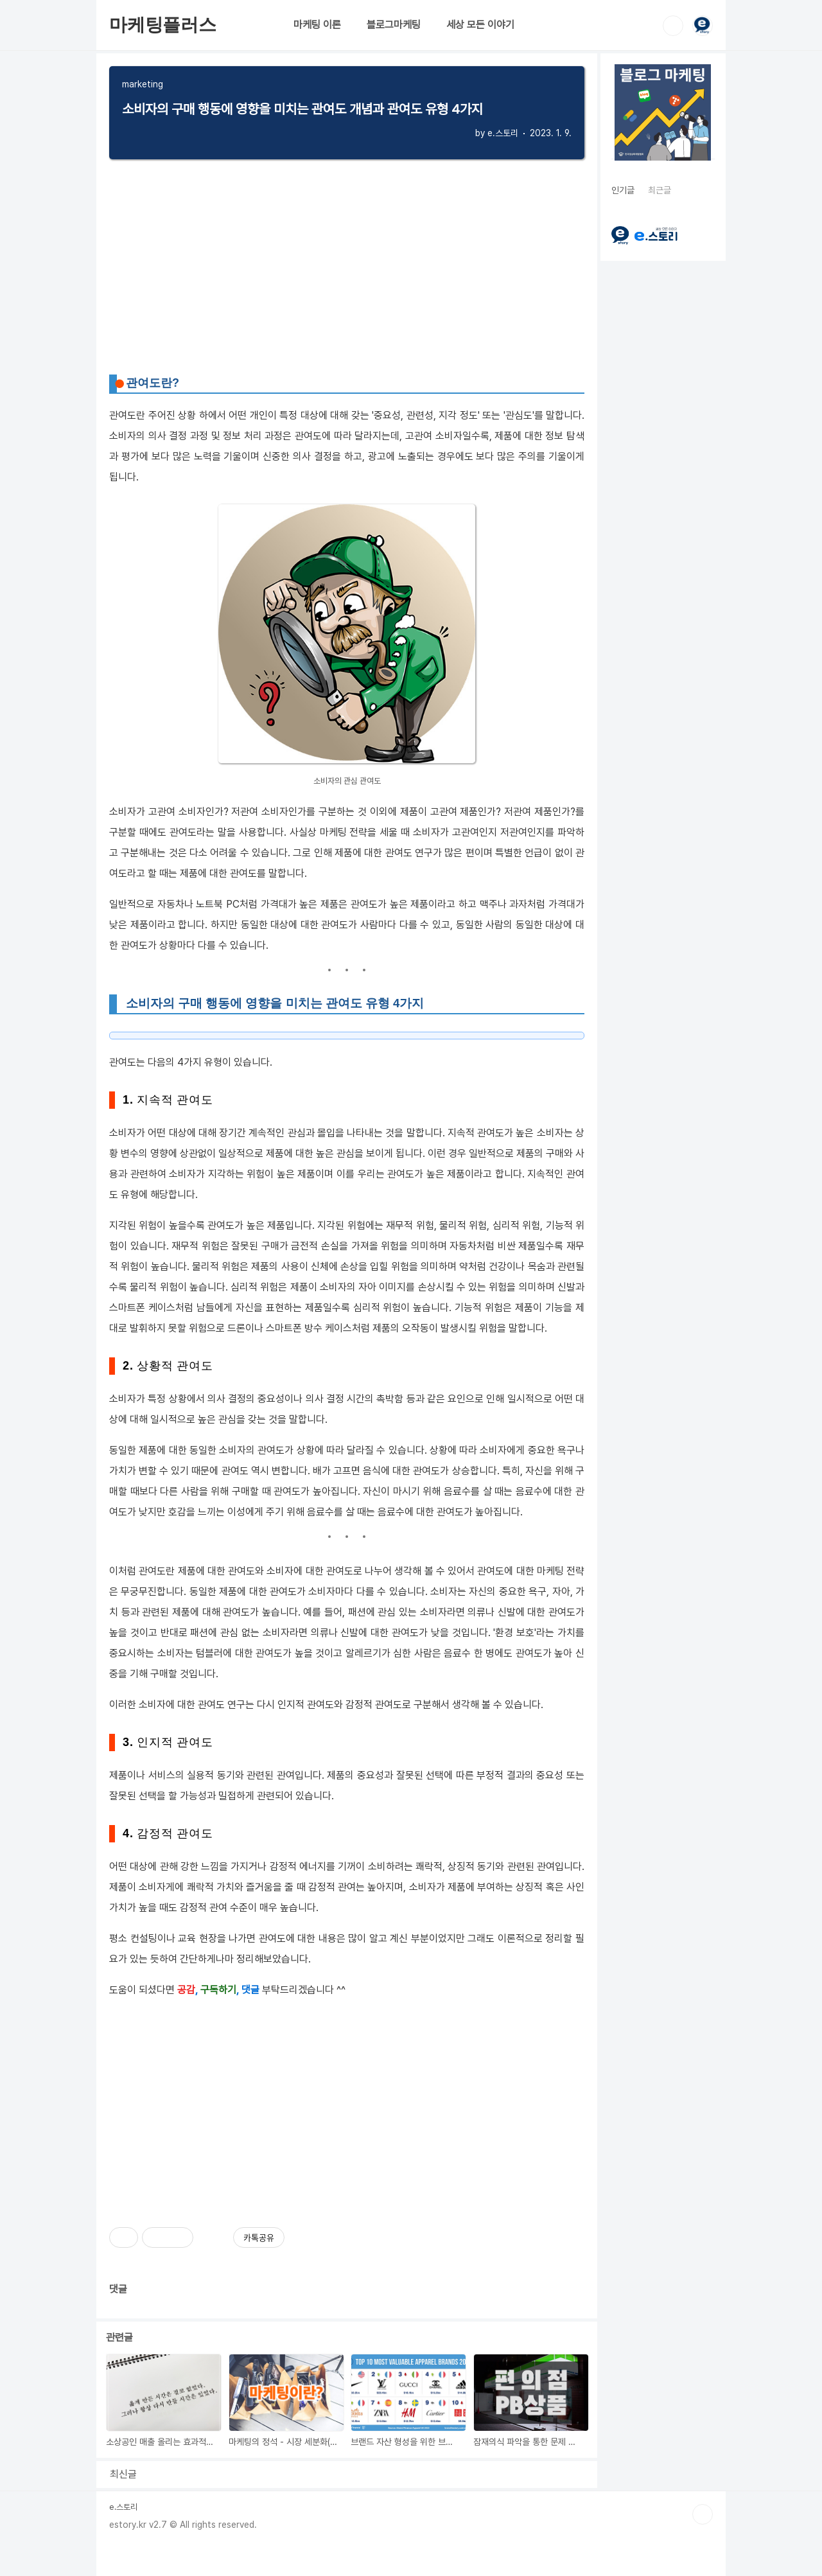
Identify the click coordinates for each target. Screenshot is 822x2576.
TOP (702, 2514)
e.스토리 (123, 2507)
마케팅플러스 (162, 25)
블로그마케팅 (394, 25)
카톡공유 (258, 2237)
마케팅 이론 (317, 25)
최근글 (659, 190)
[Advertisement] (346, 2103)
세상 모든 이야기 (480, 25)
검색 (673, 25)
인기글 (622, 190)
